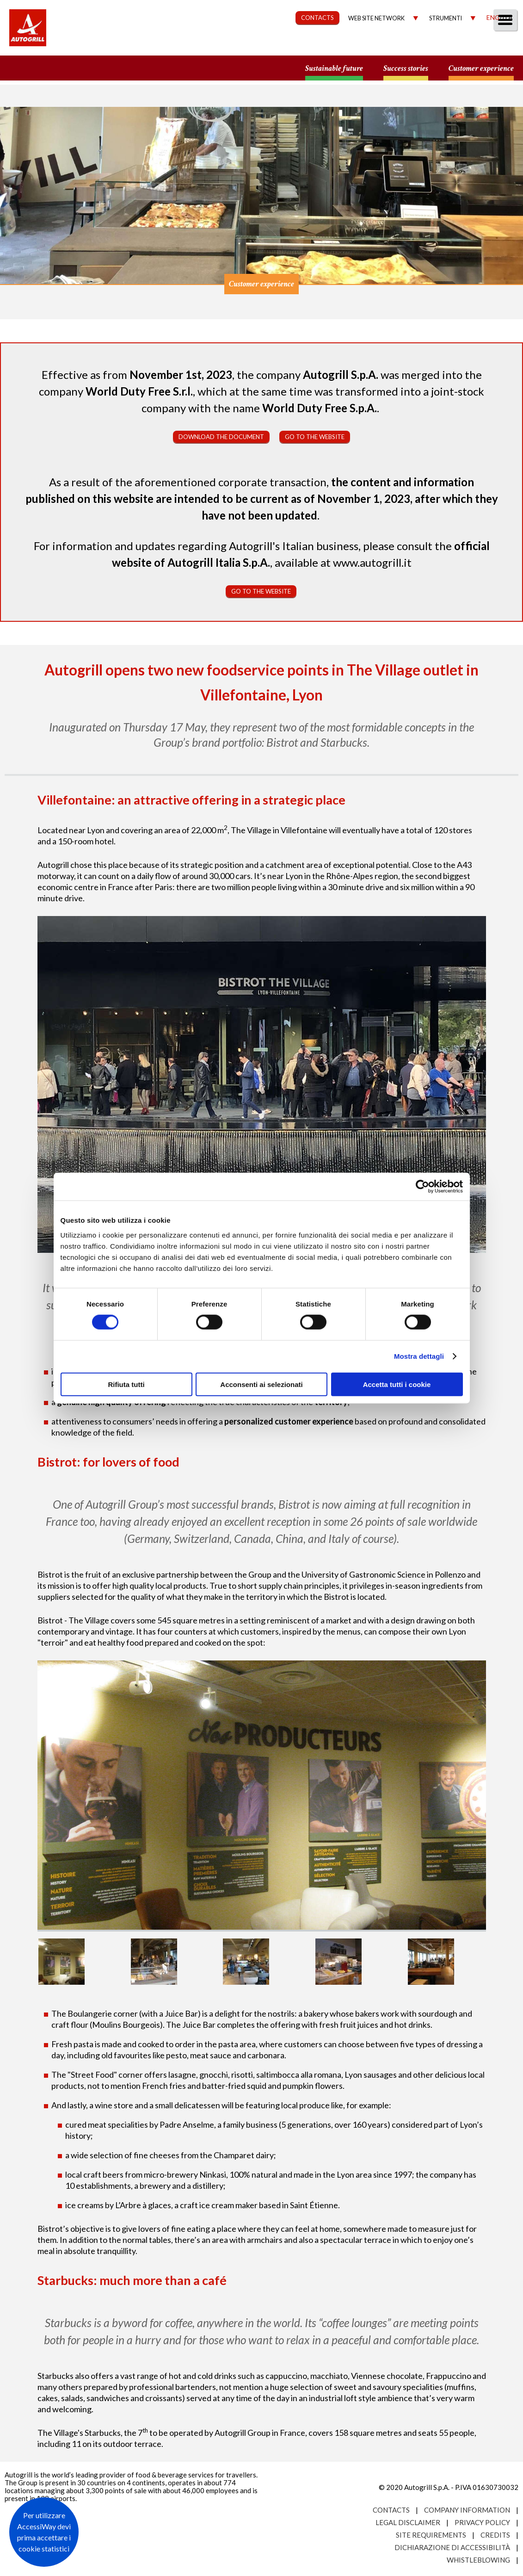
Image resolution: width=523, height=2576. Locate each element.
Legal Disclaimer (407, 2522)
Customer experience (481, 69)
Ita (507, 17)
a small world (89, 68)
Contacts (391, 2510)
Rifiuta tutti (126, 1384)
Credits (495, 2535)
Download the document (221, 436)
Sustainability (279, 53)
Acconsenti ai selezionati (261, 1384)
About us (162, 52)
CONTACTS (317, 17)
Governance (349, 53)
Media (459, 53)
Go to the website (315, 436)
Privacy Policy (482, 2522)
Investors (411, 53)
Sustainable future (334, 69)
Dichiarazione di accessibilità (452, 2547)
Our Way (209, 52)
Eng (492, 17)
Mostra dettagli (419, 1356)
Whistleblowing (478, 2560)
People (501, 53)
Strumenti (445, 18)
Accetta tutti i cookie (397, 1384)
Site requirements (431, 2535)
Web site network (376, 18)
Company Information (467, 2510)
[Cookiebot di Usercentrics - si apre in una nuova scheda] (422, 1187)
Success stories (405, 69)
